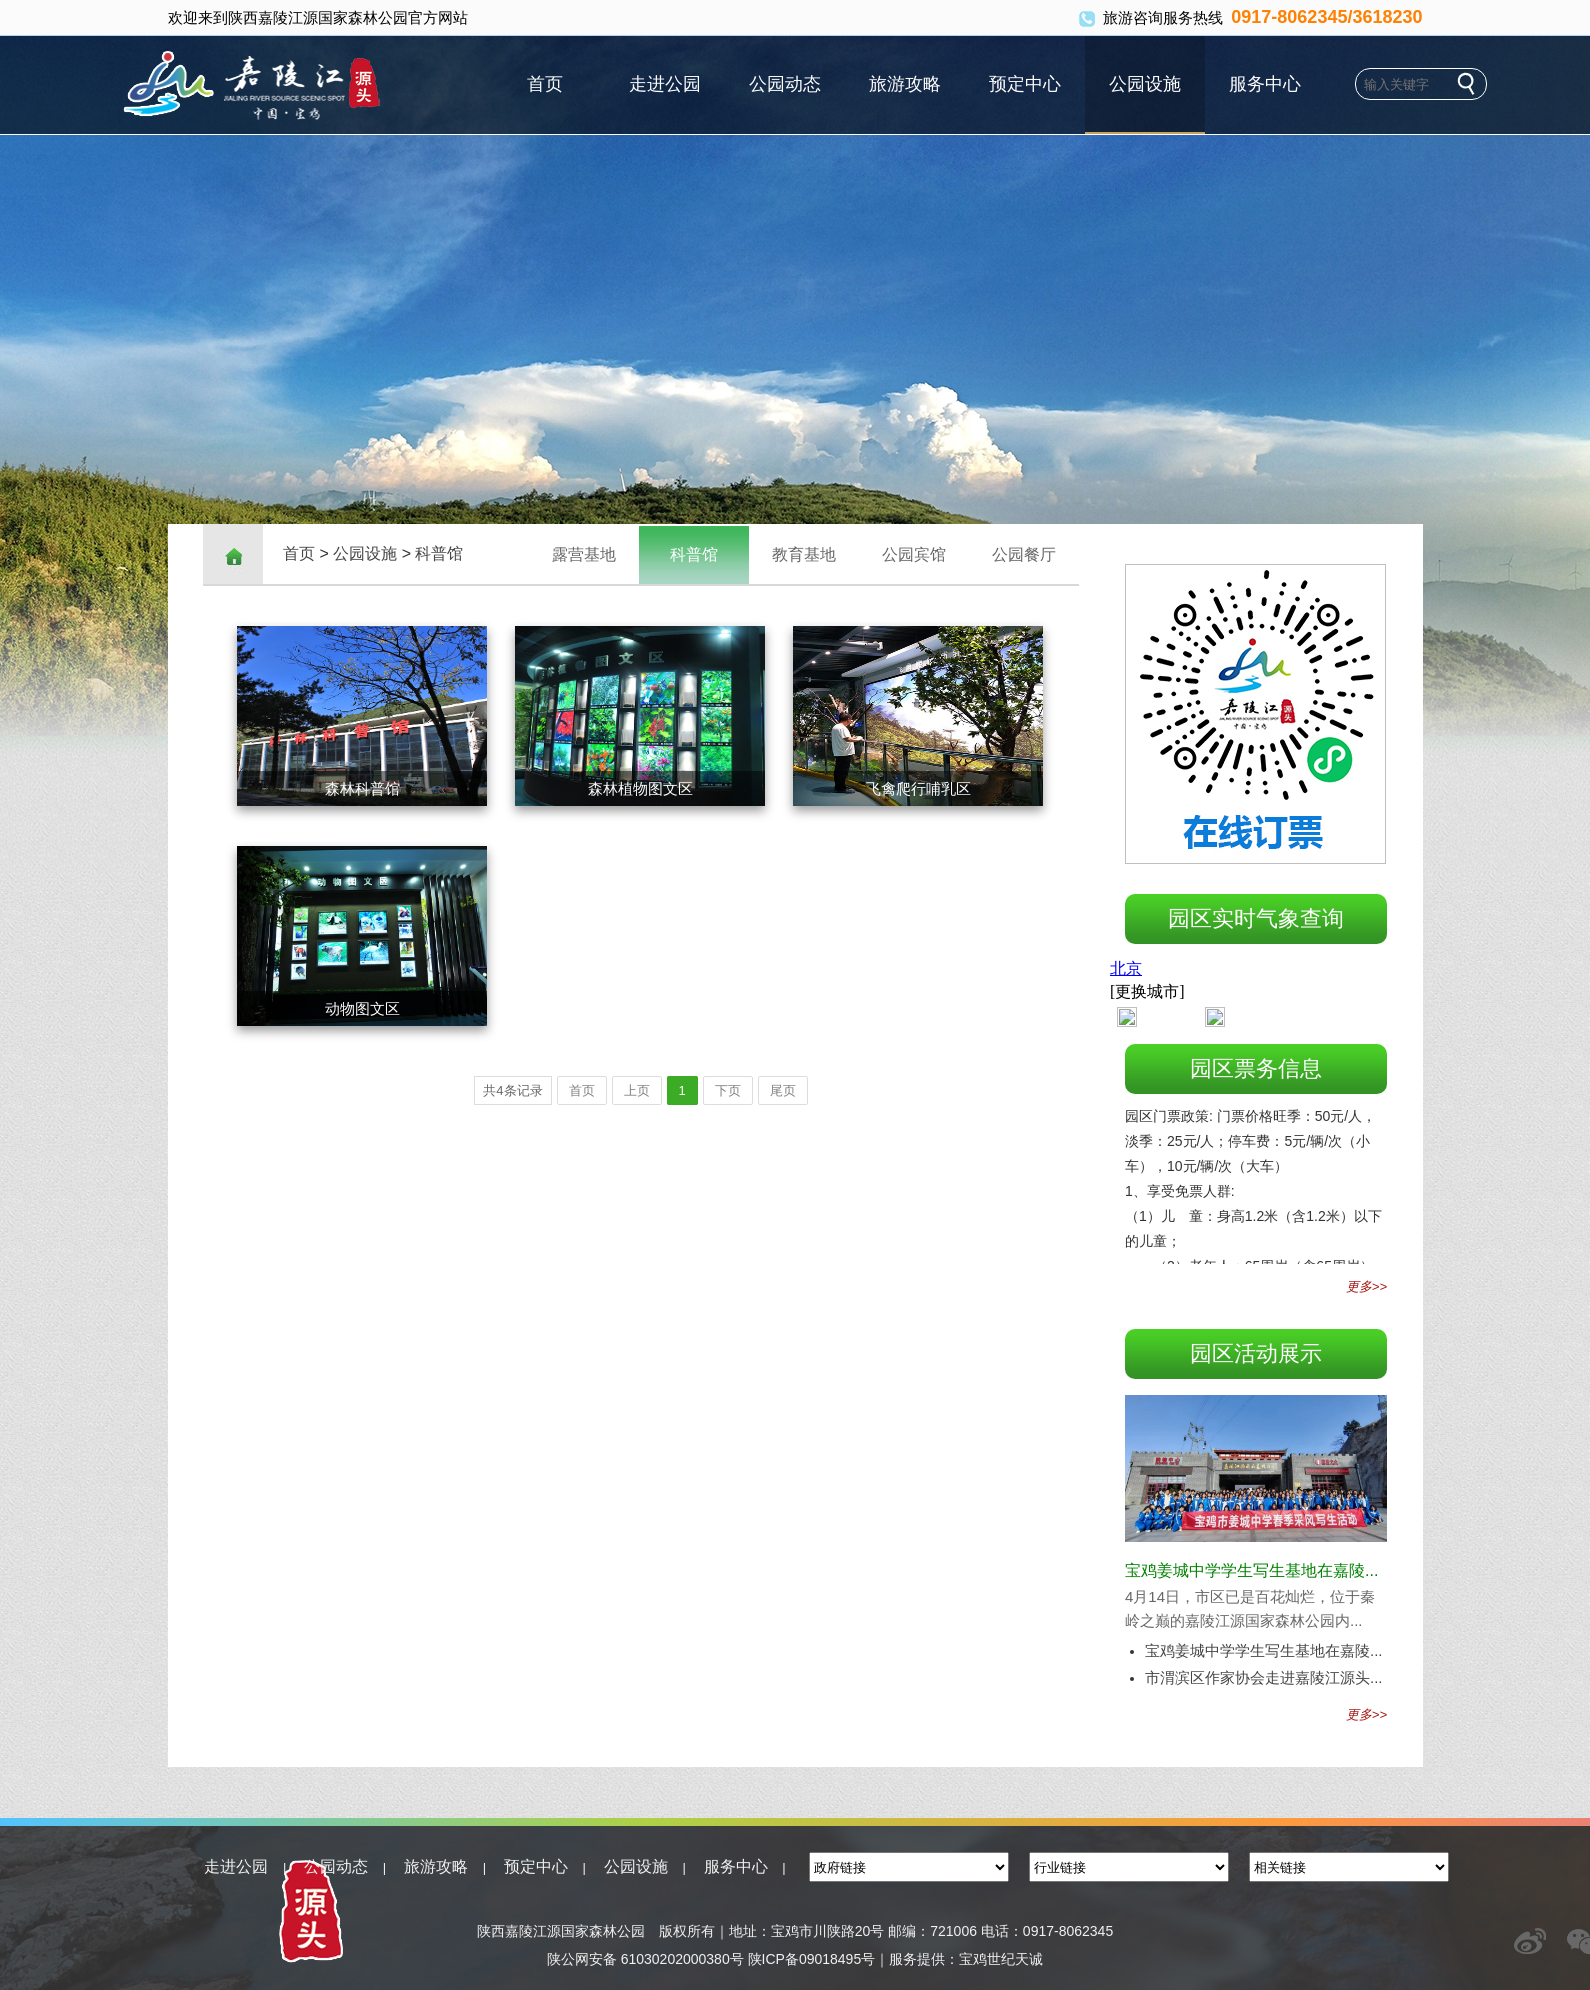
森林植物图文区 (640, 788)
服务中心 (1265, 84)
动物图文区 (362, 1008)
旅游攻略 (905, 84)
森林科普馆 (362, 788)
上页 (637, 1090)
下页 (728, 1090)
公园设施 (1145, 84)
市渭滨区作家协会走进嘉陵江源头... (1264, 1677)
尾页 (783, 1090)
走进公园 (665, 84)
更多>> (1366, 1286)
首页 (545, 84)
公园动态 (785, 84)
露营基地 (584, 554)
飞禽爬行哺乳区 (918, 788)
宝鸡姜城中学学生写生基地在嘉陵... (1251, 1570)
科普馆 (439, 553)
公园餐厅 (1024, 554)
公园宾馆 (914, 554)
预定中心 (1025, 84)
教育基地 (804, 554)
